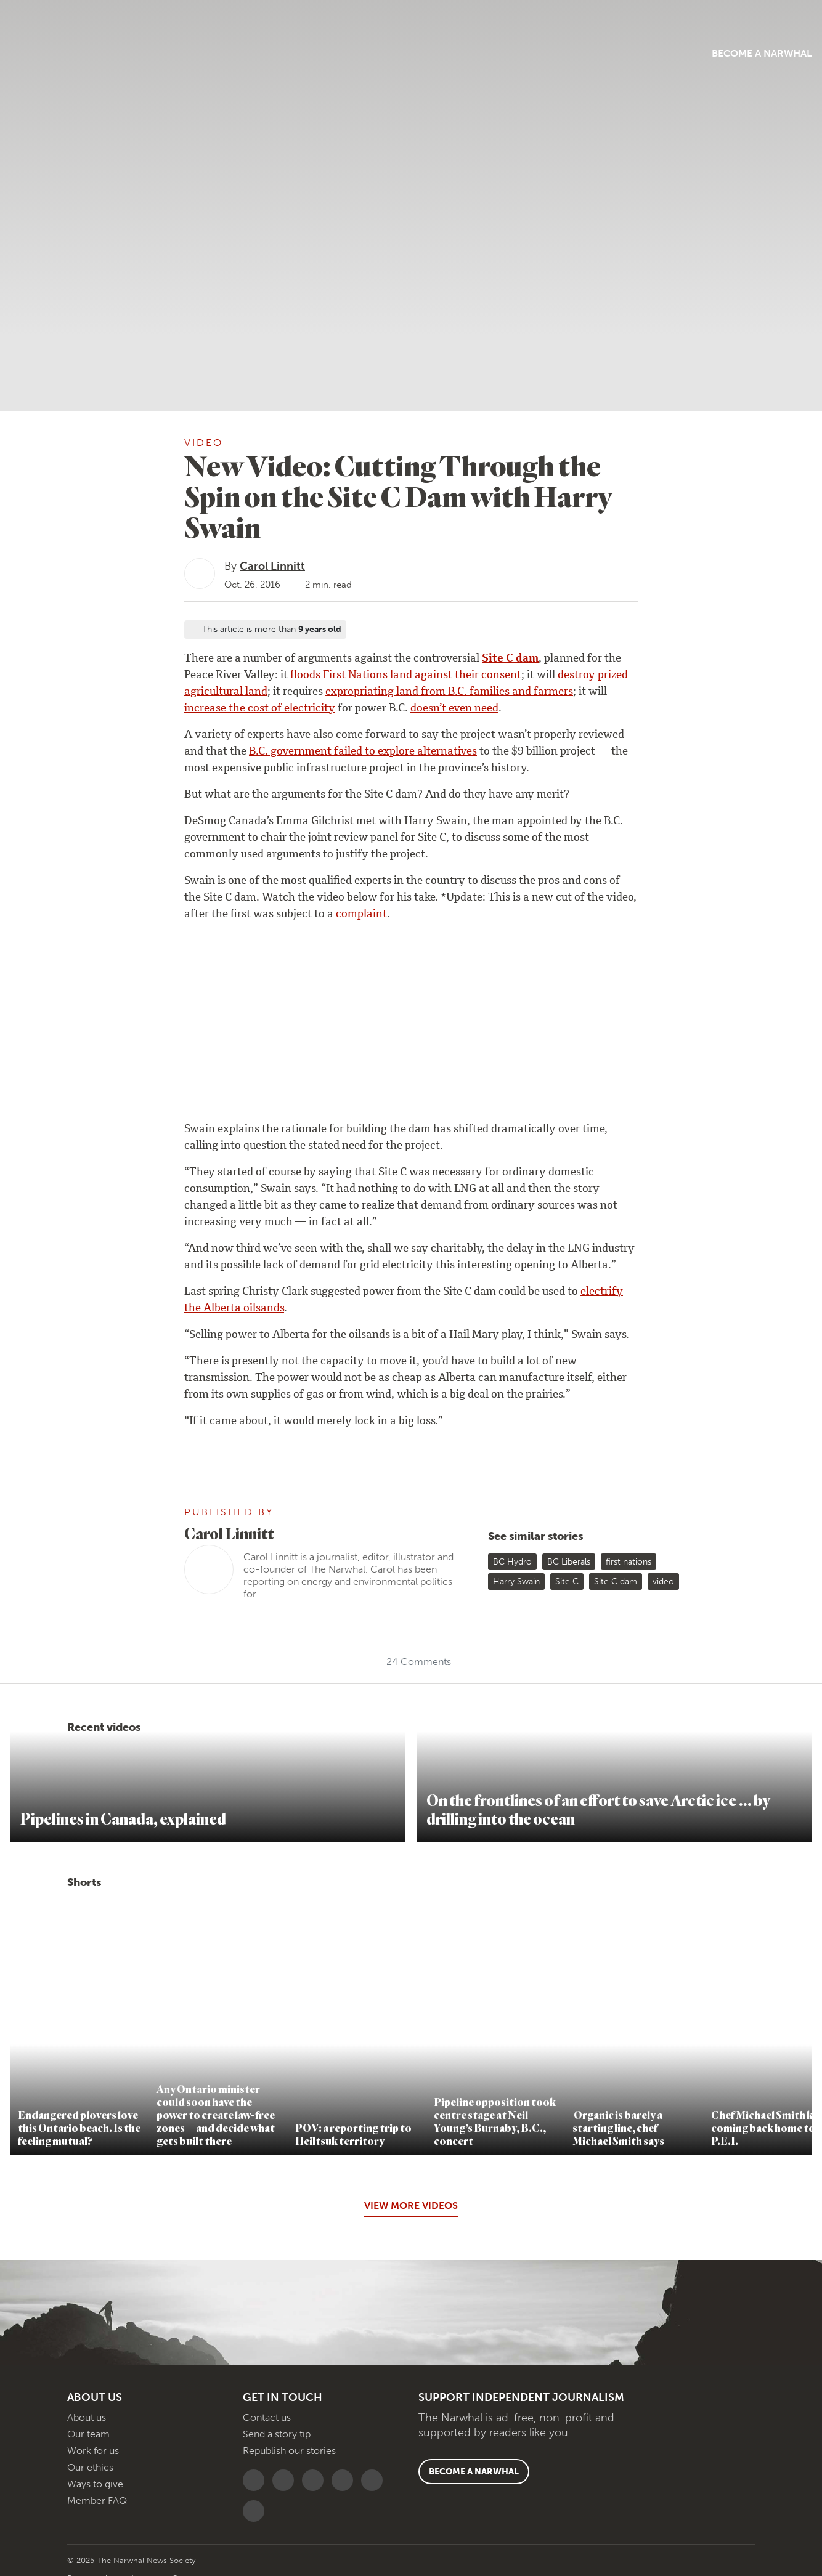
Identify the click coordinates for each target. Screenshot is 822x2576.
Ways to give (95, 2484)
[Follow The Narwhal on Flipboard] (286, 2480)
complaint (361, 915)
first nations (628, 1562)
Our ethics (90, 2467)
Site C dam (510, 659)
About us (86, 2417)
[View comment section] (84, 753)
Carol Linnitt (272, 566)
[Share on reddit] (84, 713)
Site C (567, 1581)
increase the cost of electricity (259, 709)
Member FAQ (97, 2500)
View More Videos (411, 2205)
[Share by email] (84, 733)
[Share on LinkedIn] (84, 693)
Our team (88, 2434)
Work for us (93, 2451)
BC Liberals (568, 1562)
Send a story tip (277, 2434)
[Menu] (111, 51)
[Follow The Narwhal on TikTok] (345, 2480)
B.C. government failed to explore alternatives (363, 752)
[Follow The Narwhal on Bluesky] (257, 2480)
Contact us (267, 2417)
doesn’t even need (454, 709)
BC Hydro (512, 1562)
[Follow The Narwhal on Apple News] (375, 2480)
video (663, 1581)
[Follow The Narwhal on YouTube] (316, 2480)
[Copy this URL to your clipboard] (84, 652)
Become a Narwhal (669, 53)
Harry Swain (516, 1581)
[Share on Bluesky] (84, 672)
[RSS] (257, 2511)
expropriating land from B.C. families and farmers (449, 692)
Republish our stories (289, 2451)
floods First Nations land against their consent (405, 676)
